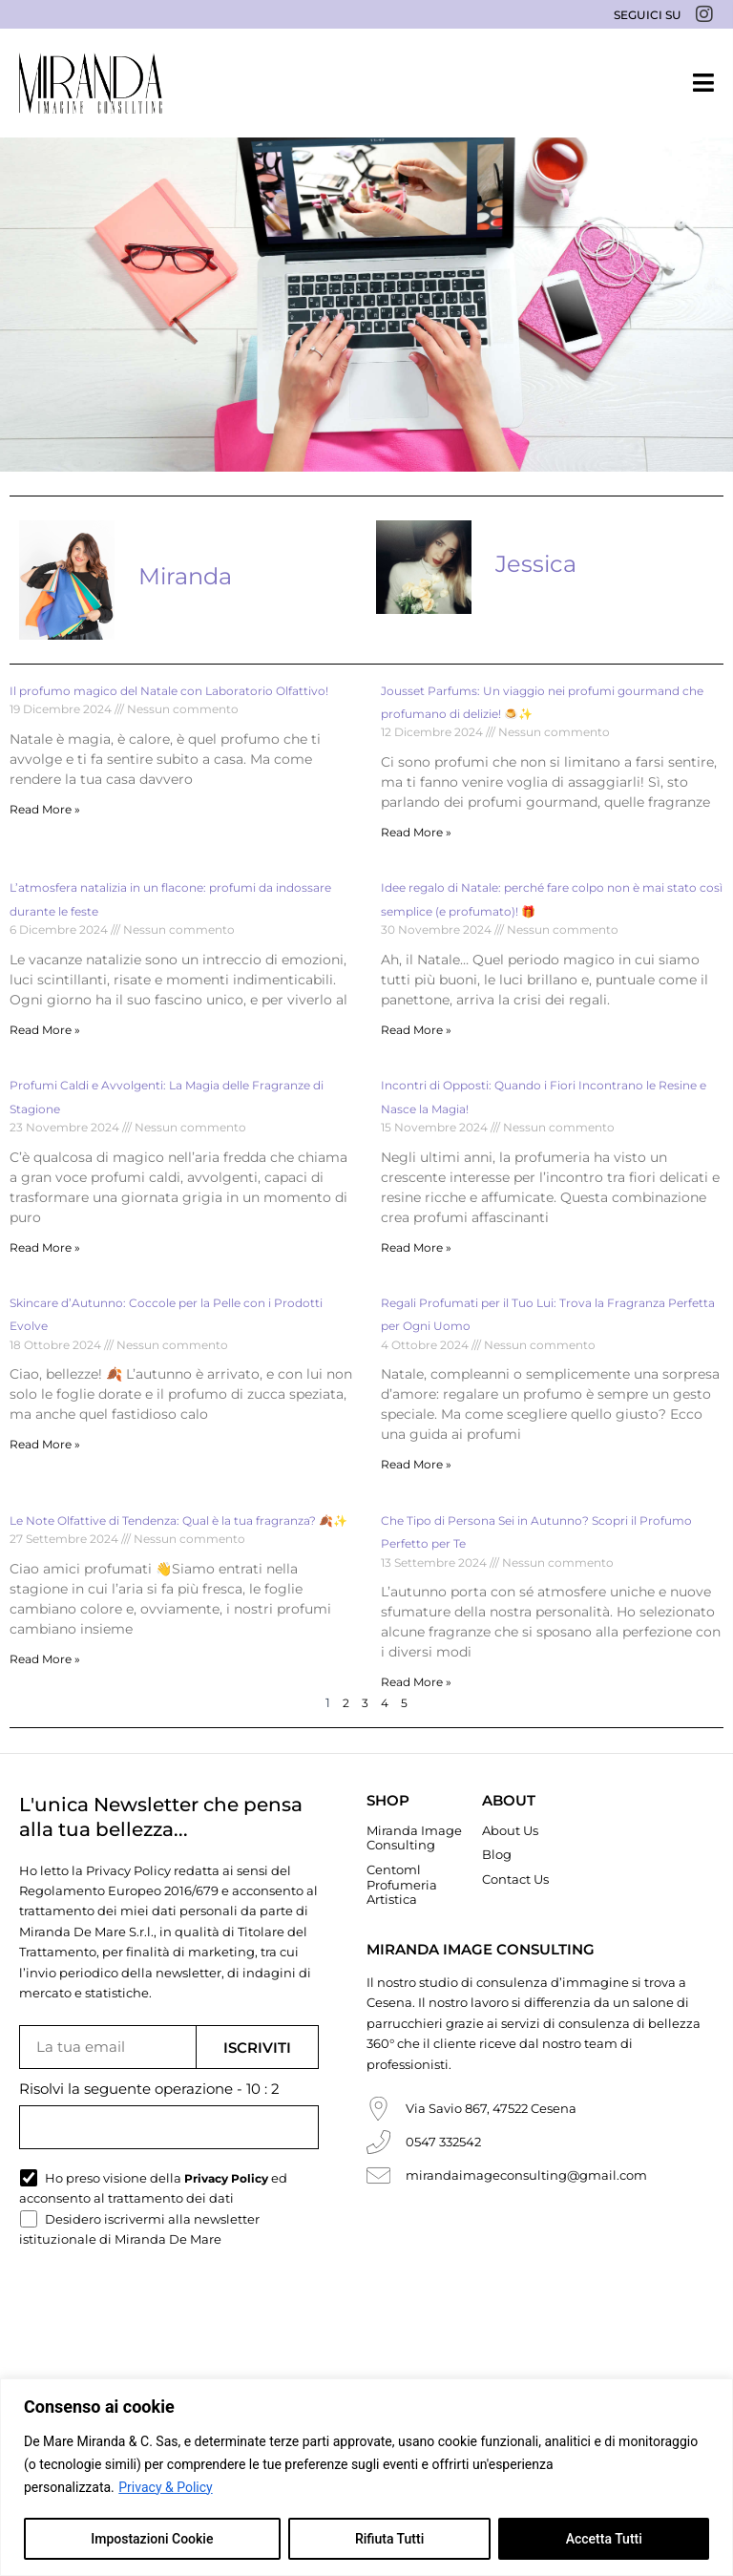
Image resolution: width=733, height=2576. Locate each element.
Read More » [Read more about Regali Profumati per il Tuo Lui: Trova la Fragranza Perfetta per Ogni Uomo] (416, 1464)
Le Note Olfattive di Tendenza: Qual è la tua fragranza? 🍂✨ (178, 1520)
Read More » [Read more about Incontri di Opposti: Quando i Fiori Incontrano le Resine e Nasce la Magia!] (416, 1247)
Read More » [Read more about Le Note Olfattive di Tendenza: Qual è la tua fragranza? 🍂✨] (45, 1659)
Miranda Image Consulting (414, 1838)
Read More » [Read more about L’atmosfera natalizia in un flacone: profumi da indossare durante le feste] (45, 1030)
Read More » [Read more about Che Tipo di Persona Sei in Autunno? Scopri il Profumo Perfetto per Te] (416, 1682)
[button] (703, 83)
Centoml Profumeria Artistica (401, 1884)
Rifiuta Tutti (389, 2538)
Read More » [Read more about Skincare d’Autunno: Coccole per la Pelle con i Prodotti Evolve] (45, 1444)
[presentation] (164, 2308)
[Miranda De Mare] (90, 83)
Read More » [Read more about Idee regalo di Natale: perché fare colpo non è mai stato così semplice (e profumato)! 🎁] (416, 1030)
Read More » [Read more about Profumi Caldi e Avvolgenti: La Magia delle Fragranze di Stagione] (45, 1247)
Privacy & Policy (165, 2487)
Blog (497, 1854)
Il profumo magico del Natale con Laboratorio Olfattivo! (169, 691)
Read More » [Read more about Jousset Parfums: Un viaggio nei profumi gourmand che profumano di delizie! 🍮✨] (416, 832)
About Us (510, 1830)
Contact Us (515, 1879)
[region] (366, 2477)
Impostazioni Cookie (152, 2538)
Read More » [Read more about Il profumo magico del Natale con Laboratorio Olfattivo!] (45, 809)
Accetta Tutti (604, 2538)
